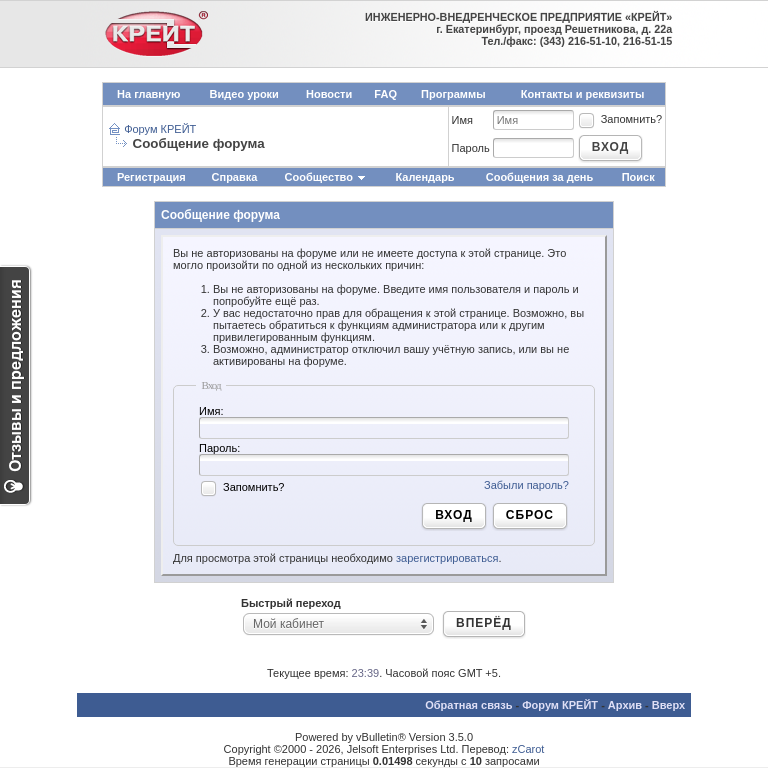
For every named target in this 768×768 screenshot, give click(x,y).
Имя (462, 120)
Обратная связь (468, 705)
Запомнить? (620, 119)
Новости (329, 94)
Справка (235, 177)
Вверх (668, 705)
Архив (625, 705)
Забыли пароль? (526, 485)
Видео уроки (244, 94)
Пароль (471, 148)
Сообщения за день (539, 177)
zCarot (528, 749)
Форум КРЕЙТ (160, 129)
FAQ (385, 94)
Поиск (638, 177)
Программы (453, 94)
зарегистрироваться (447, 558)
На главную (148, 94)
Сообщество (326, 177)
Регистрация (151, 177)
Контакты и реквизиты (583, 94)
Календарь (424, 177)
